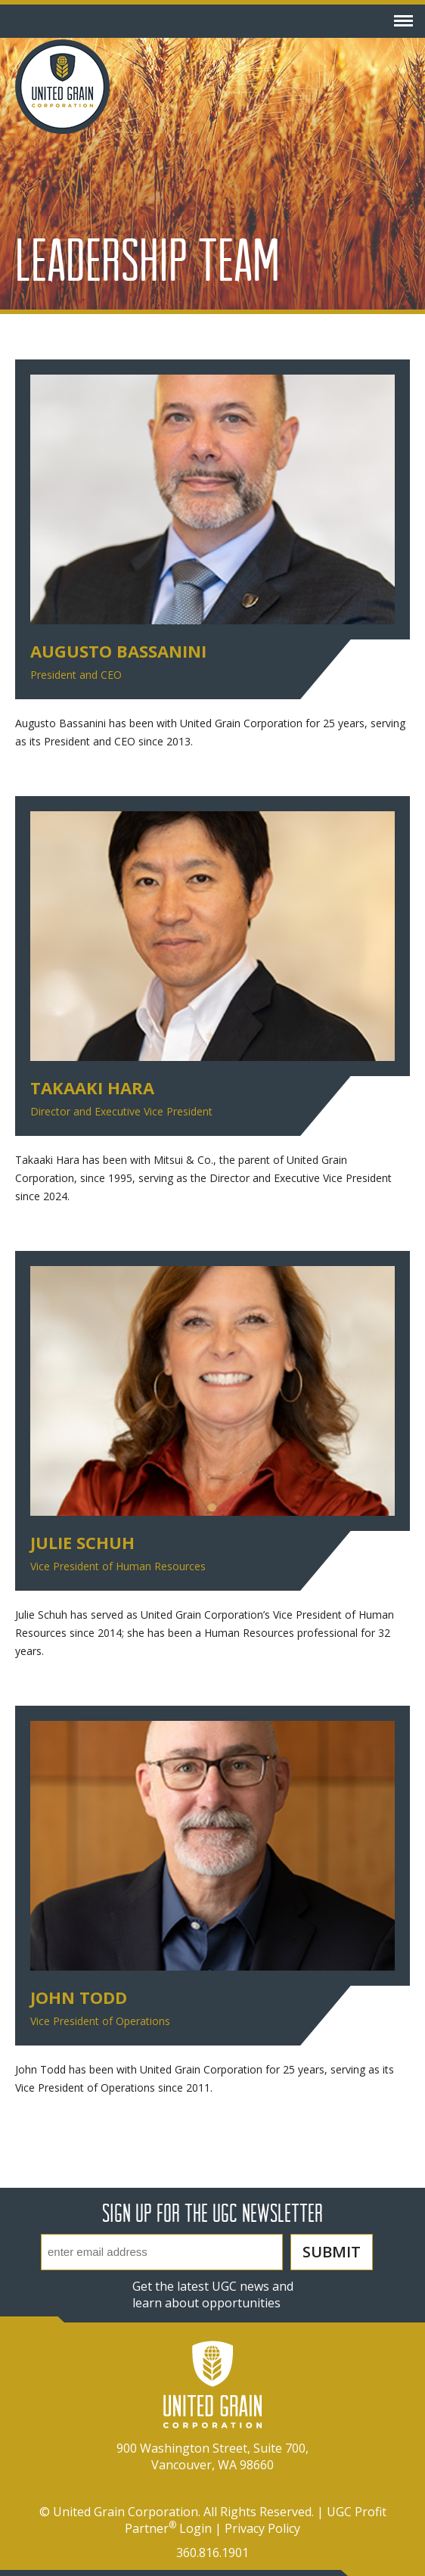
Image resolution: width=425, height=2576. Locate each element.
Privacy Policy (262, 2528)
